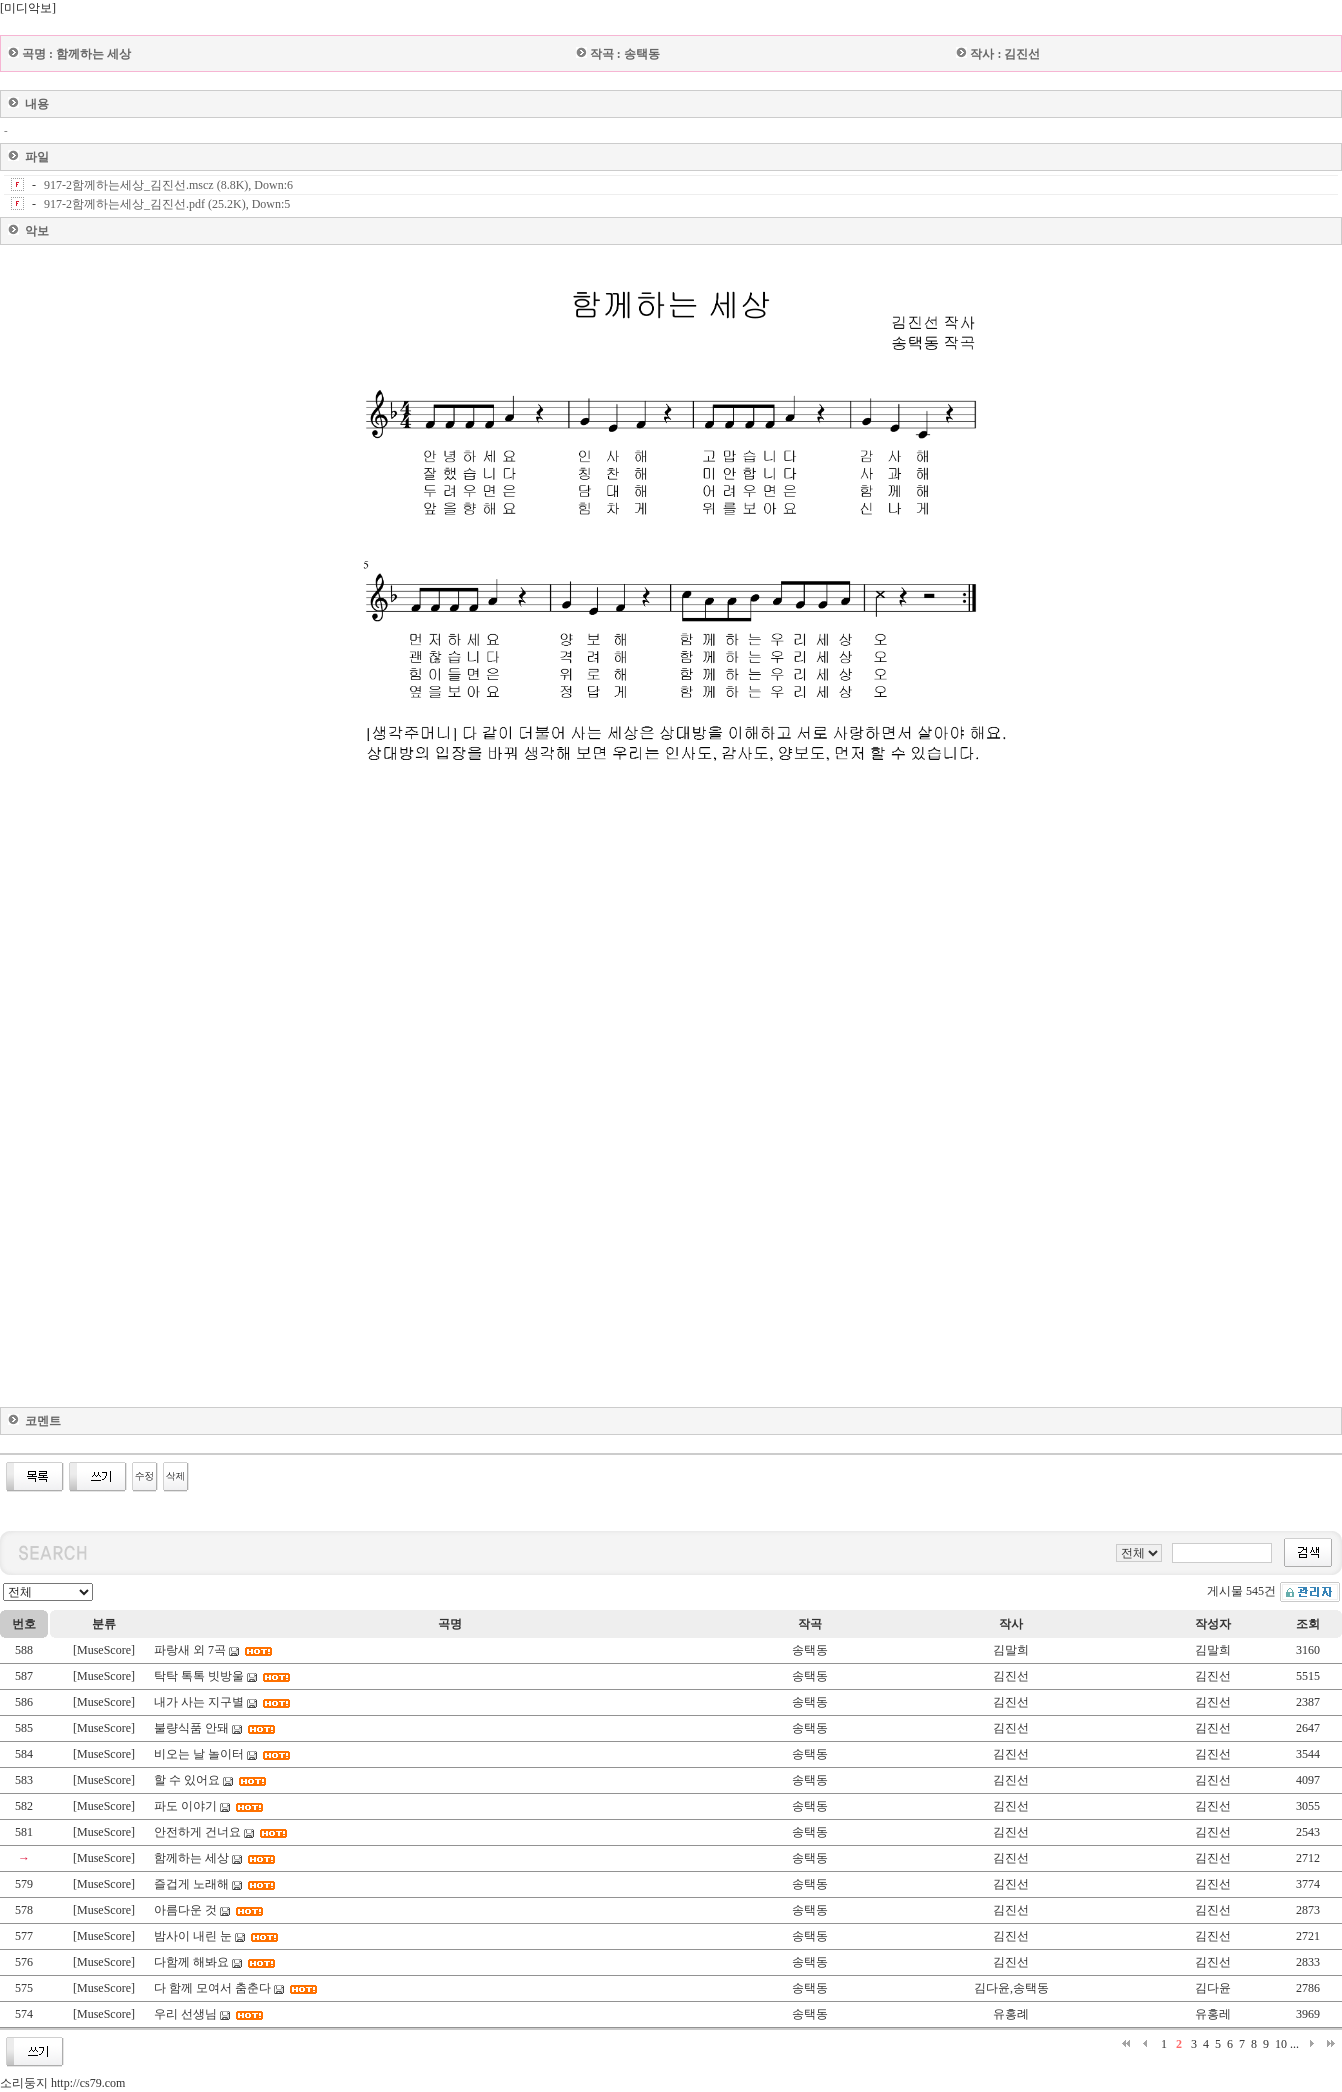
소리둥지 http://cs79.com (62, 2083)
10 (1281, 2044)
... (1294, 2044)
